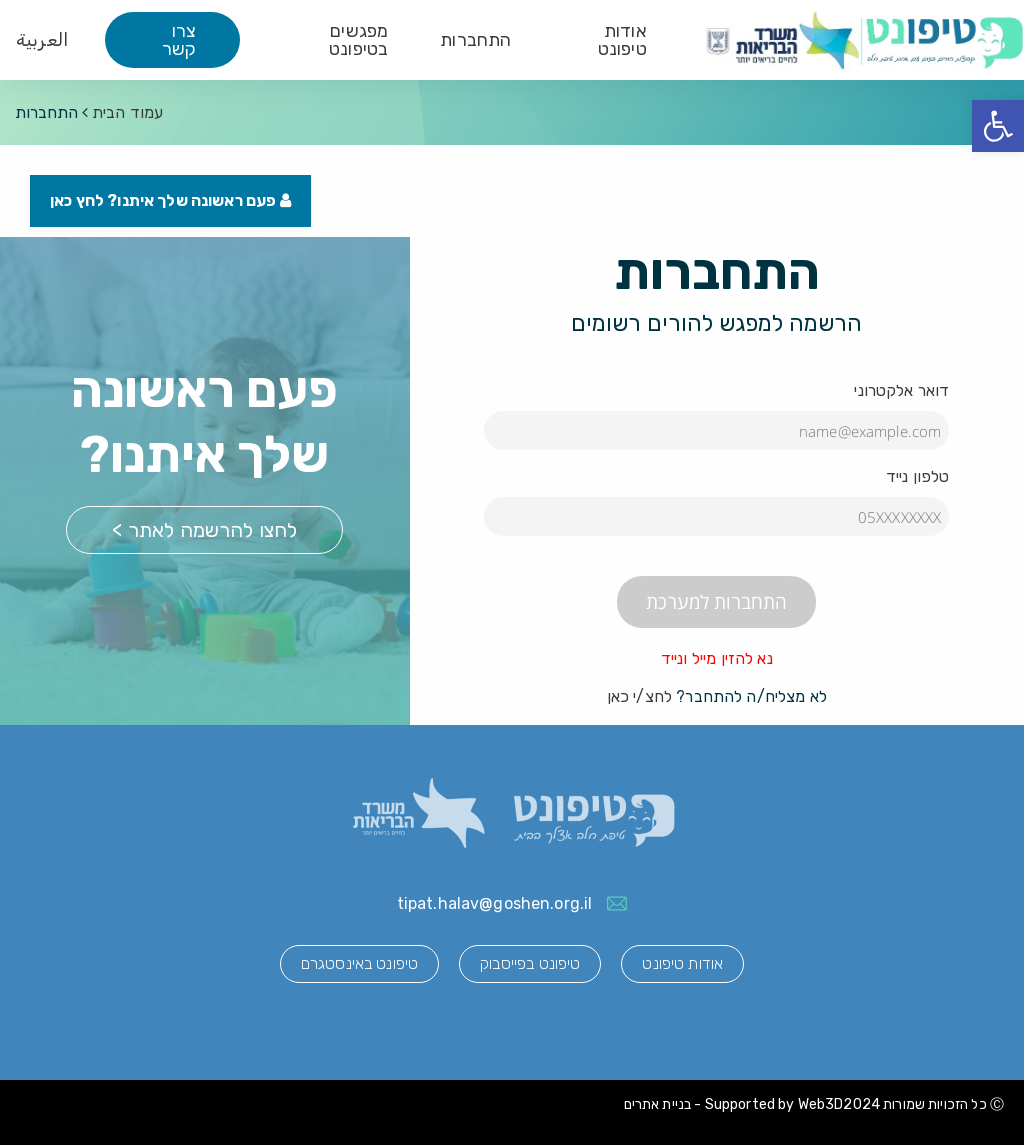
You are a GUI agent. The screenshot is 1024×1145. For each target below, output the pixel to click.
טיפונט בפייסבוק (530, 963)
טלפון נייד (918, 476)
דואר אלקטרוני (901, 390)
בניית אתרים (658, 1104)
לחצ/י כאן (639, 696)
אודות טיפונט (622, 40)
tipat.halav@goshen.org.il (495, 903)
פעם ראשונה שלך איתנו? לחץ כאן (170, 200)
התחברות (475, 40)
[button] (998, 126)
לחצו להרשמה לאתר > (204, 530)
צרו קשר (179, 40)
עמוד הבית (127, 112)
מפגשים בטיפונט (358, 40)
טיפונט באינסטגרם (359, 963)
